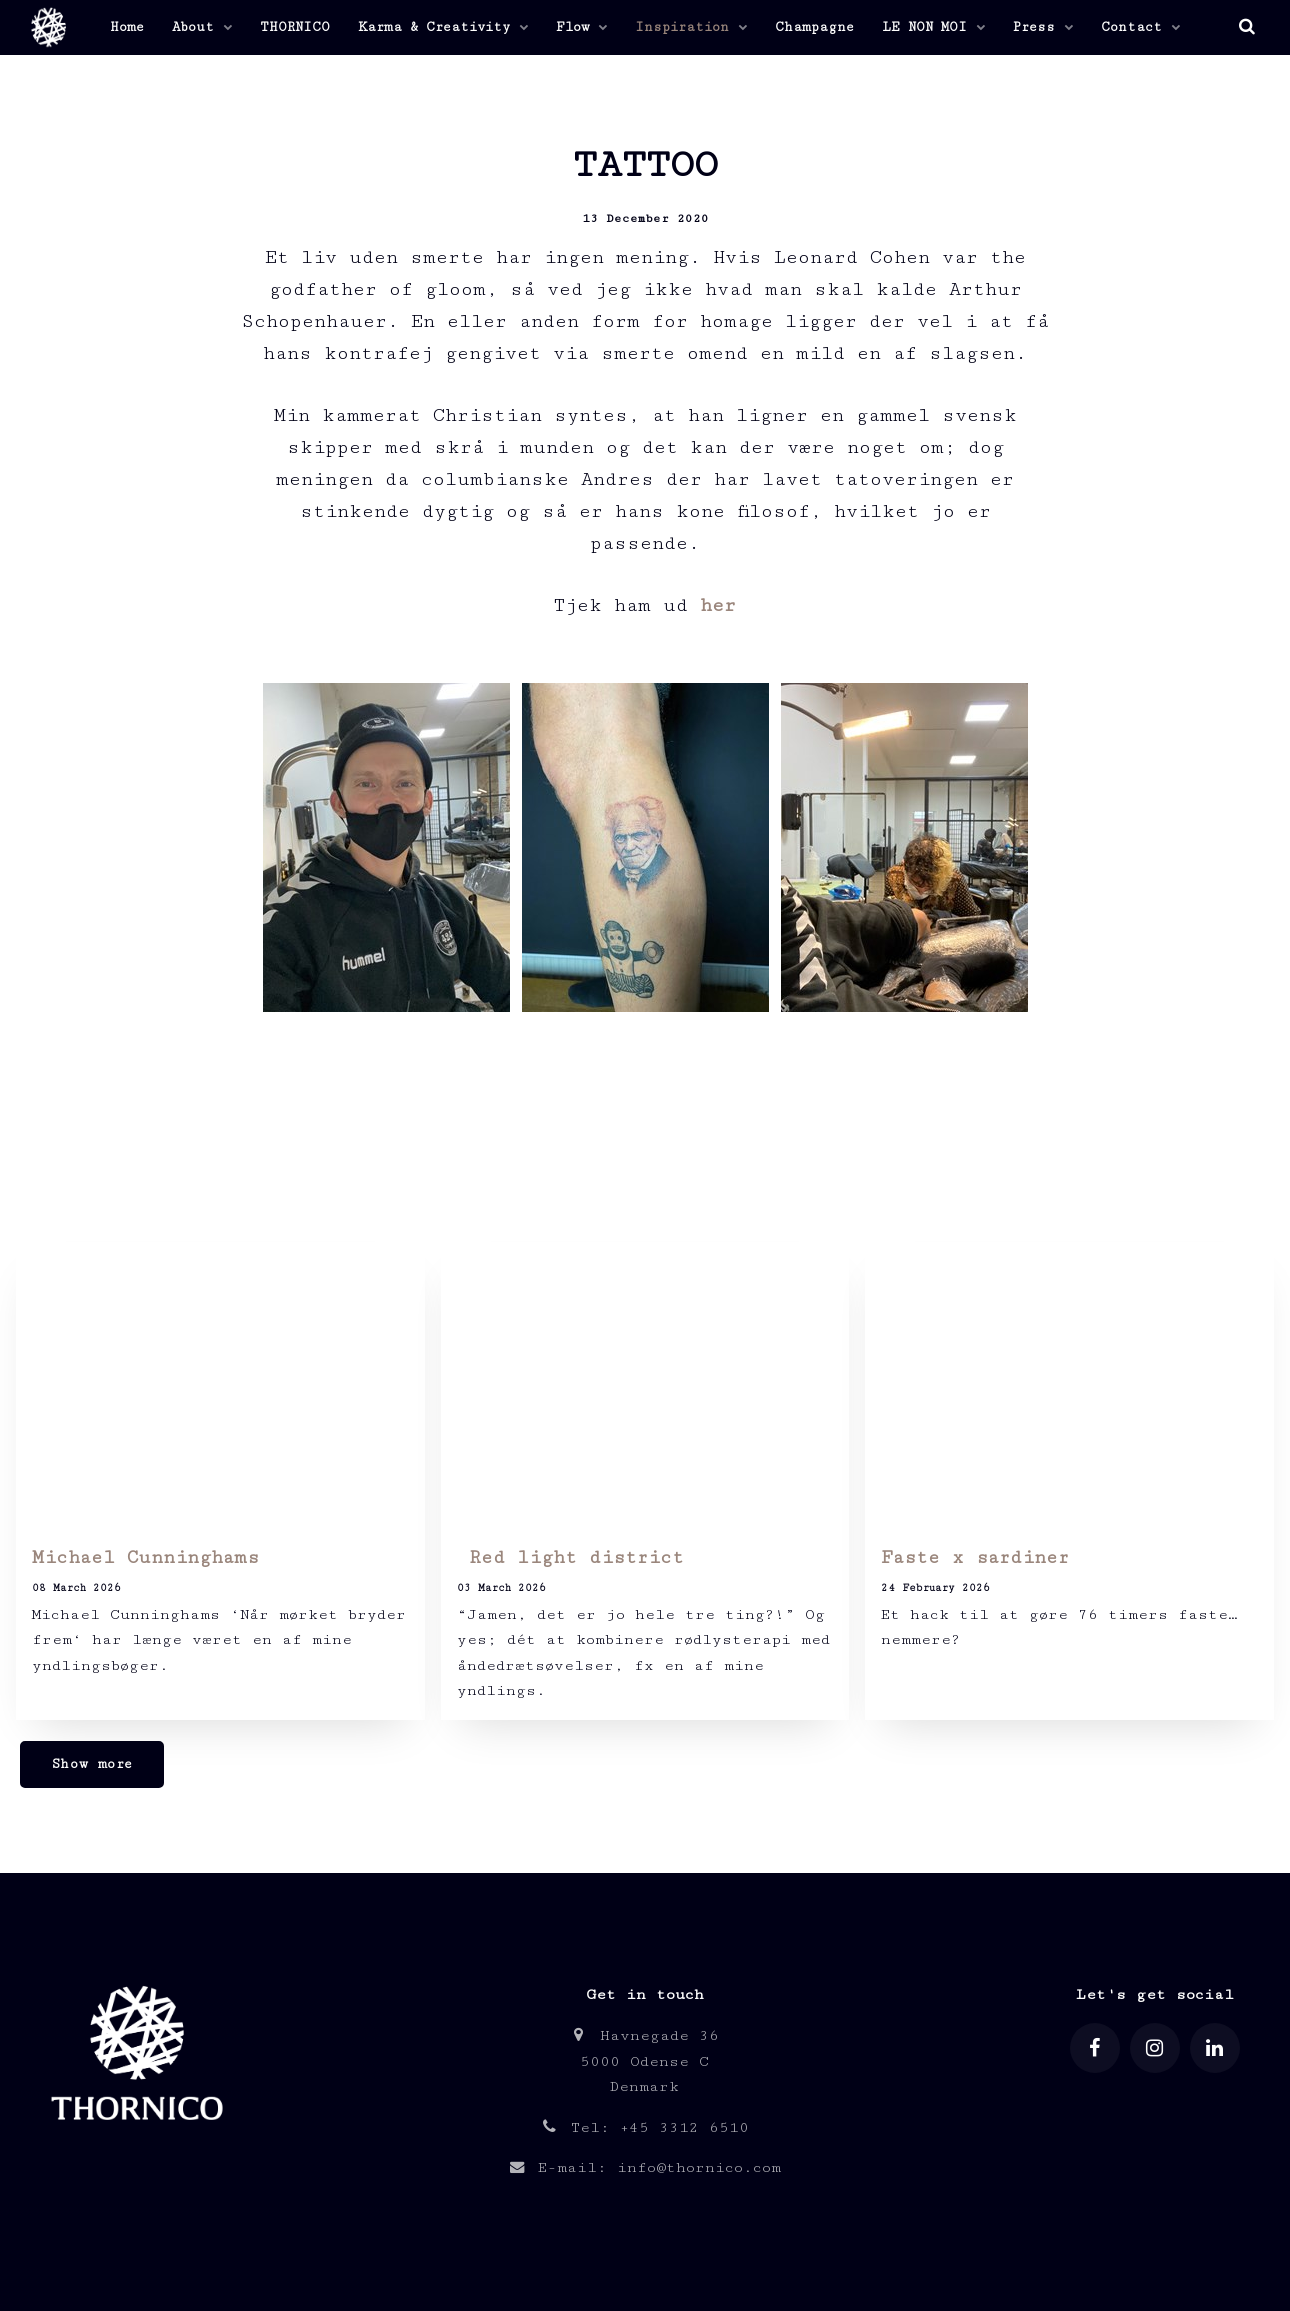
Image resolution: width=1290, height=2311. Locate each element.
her (718, 605)
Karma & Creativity (443, 27)
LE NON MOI (933, 27)
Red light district (570, 1557)
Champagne (814, 27)
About (202, 27)
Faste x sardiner (975, 1557)
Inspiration (691, 27)
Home (127, 27)
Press (1043, 27)
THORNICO (295, 27)
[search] (1246, 27)
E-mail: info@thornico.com (644, 2167)
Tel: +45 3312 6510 (645, 2127)
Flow (581, 27)
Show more (92, 1764)
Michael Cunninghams (145, 1557)
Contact (1140, 27)
